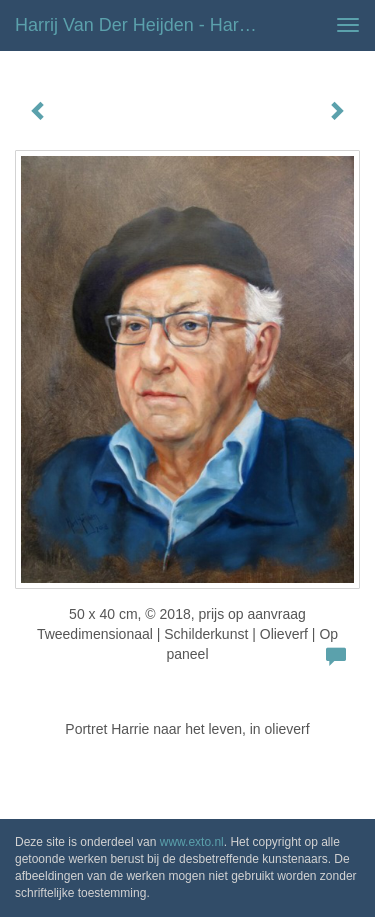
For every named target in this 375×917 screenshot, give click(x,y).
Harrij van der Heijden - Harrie (137, 25)
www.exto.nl (192, 842)
